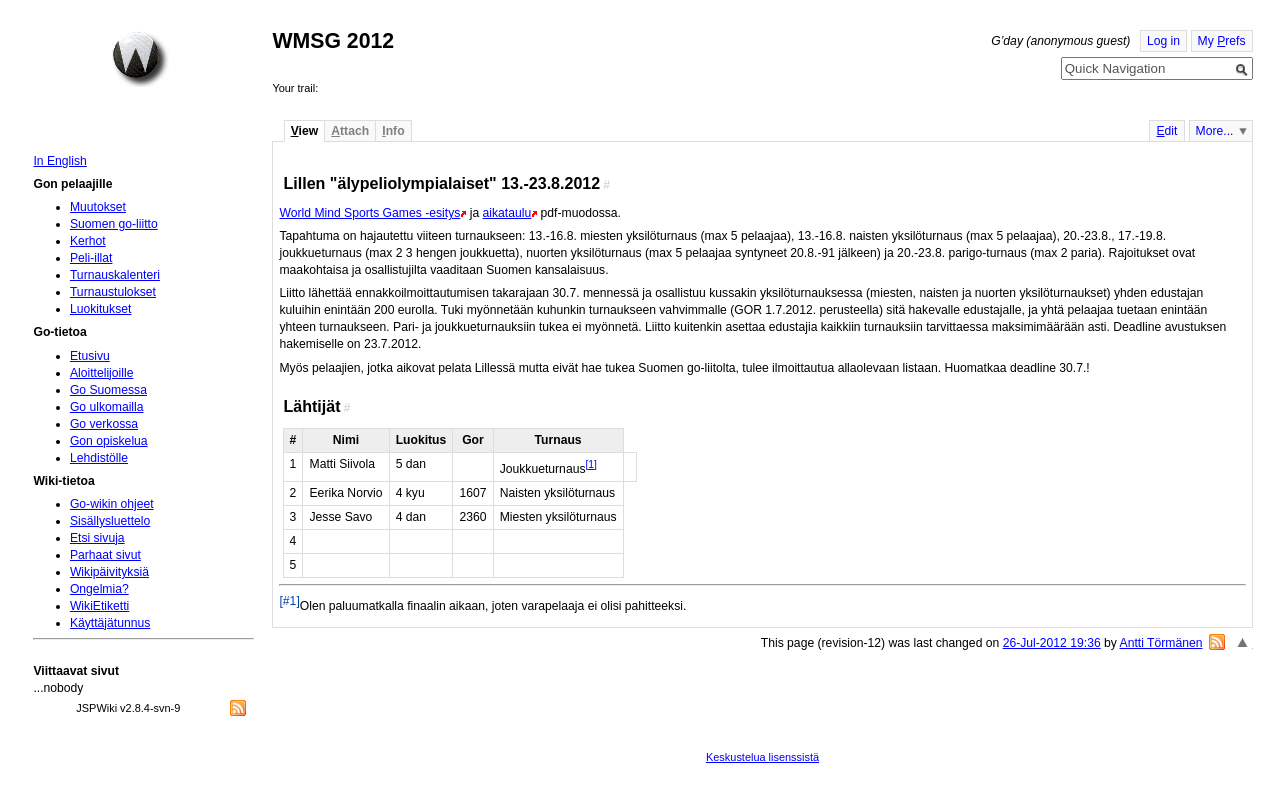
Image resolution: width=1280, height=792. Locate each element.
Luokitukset (101, 309)
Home (140, 59)
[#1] (289, 601)
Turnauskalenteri (115, 275)
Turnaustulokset (113, 292)
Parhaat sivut (105, 555)
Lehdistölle (99, 458)
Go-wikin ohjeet (112, 504)
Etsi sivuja (97, 538)
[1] (590, 464)
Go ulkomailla (107, 407)
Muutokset (98, 207)
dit (1166, 131)
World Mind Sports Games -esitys (369, 213)
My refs (1222, 41)
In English (59, 161)
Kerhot (88, 241)
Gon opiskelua (109, 441)
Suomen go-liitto (114, 224)
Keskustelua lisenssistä (762, 757)
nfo (393, 131)
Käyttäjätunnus (110, 623)
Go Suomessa (108, 390)
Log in (1163, 41)
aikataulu (507, 213)
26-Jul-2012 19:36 (1052, 643)
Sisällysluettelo (110, 521)
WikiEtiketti (99, 606)
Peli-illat (91, 258)
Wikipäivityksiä (109, 572)
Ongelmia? (99, 589)
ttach (350, 131)
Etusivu (90, 356)
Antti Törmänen (1161, 643)
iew (304, 131)
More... (1215, 131)
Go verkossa (104, 424)
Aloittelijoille (102, 373)
